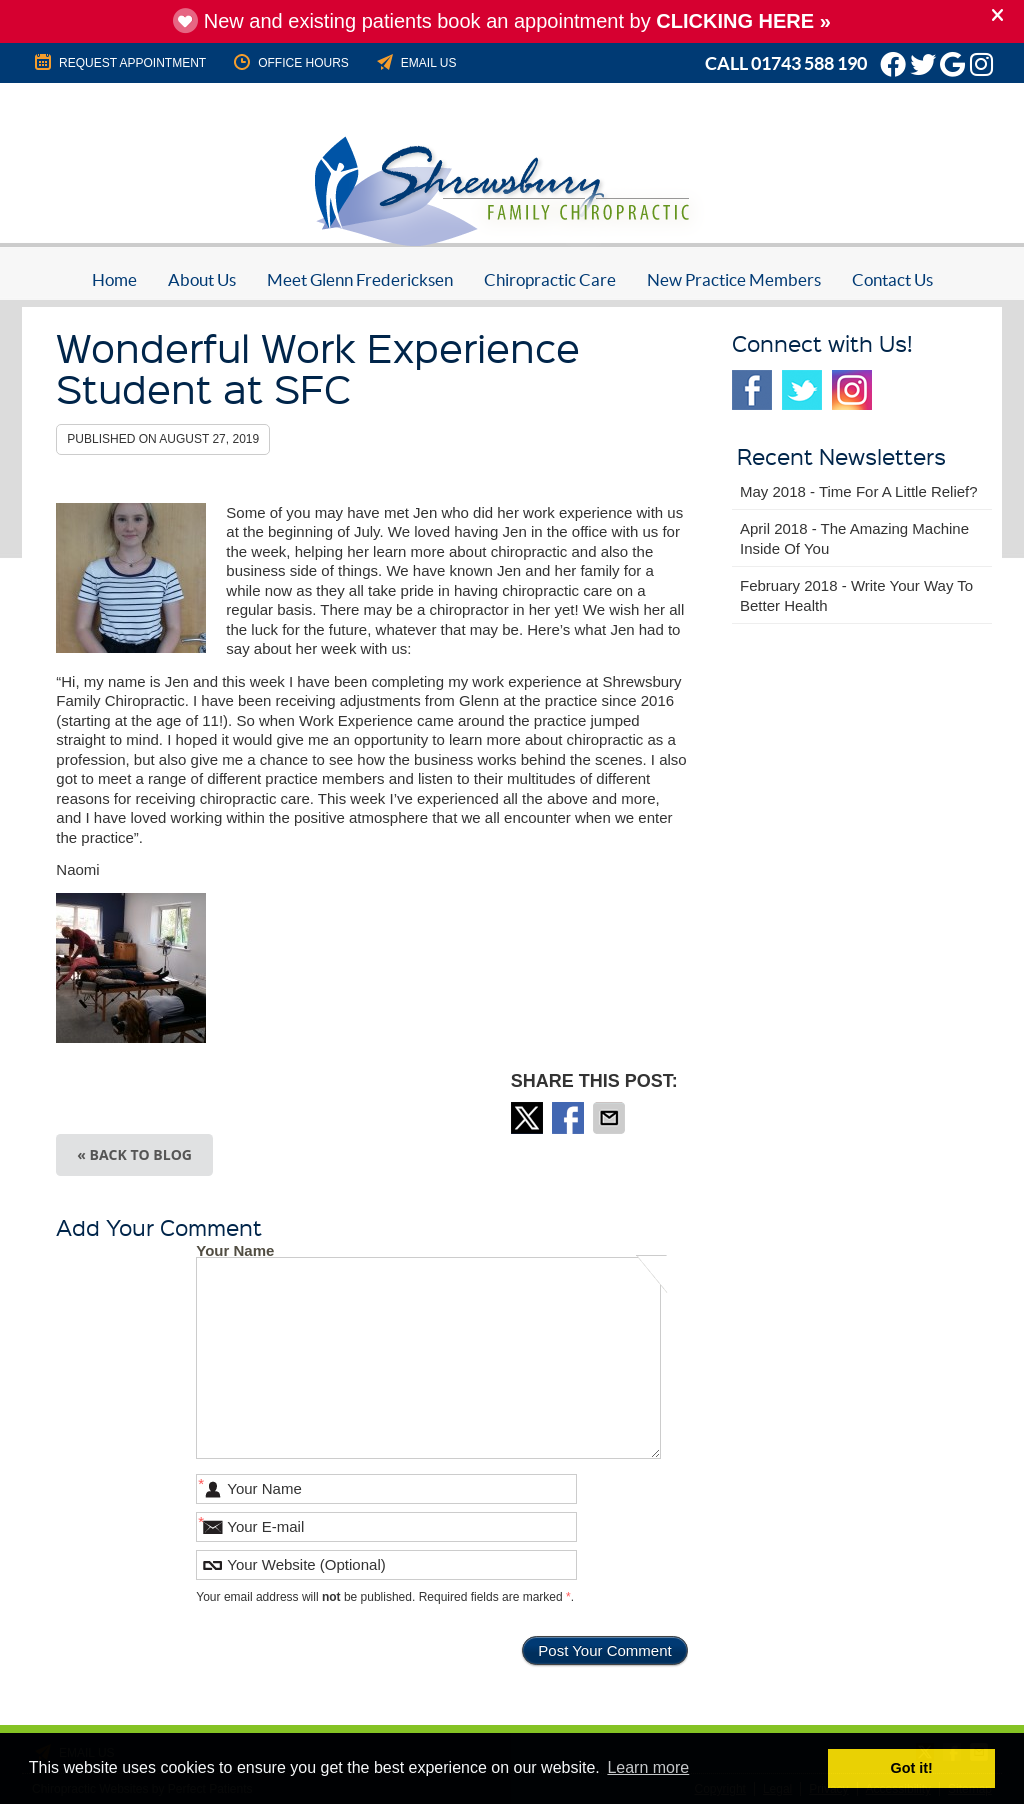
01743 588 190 (809, 63)
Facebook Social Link (752, 390)
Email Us (415, 62)
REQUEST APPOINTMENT (119, 62)
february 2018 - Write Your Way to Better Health (856, 595)
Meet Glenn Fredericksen (360, 279)
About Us (202, 279)
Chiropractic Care (550, 279)
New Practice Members (734, 279)
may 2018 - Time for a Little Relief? (859, 491)
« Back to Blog (134, 1154)
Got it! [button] (912, 1768)
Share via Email (611, 1118)
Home (114, 279)
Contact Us (892, 279)
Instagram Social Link (852, 390)
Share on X (529, 1118)
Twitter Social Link (802, 390)
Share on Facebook (570, 1118)
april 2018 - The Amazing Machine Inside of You (854, 538)
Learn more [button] (648, 1767)
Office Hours (290, 62)
